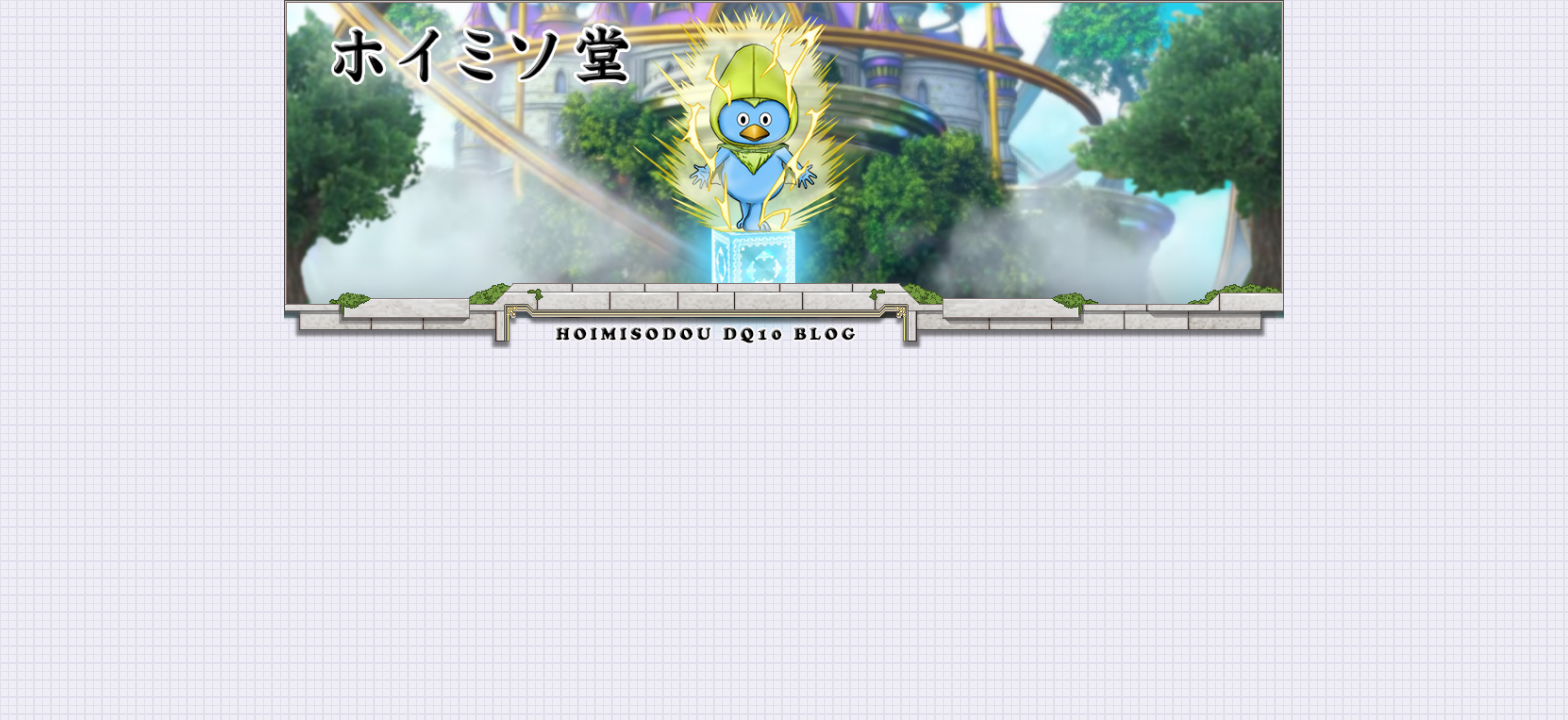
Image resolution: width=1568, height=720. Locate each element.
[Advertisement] (784, 499)
